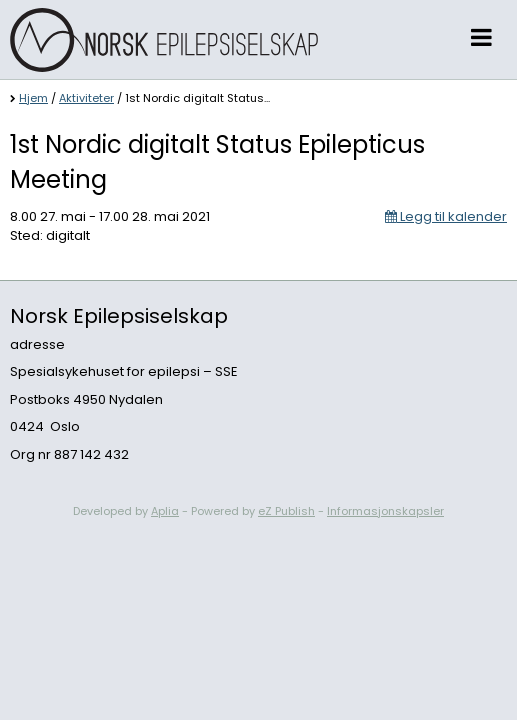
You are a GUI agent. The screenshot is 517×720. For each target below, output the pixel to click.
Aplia (165, 511)
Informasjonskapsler (385, 511)
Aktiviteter (86, 98)
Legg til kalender (446, 216)
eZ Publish (286, 511)
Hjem (33, 98)
